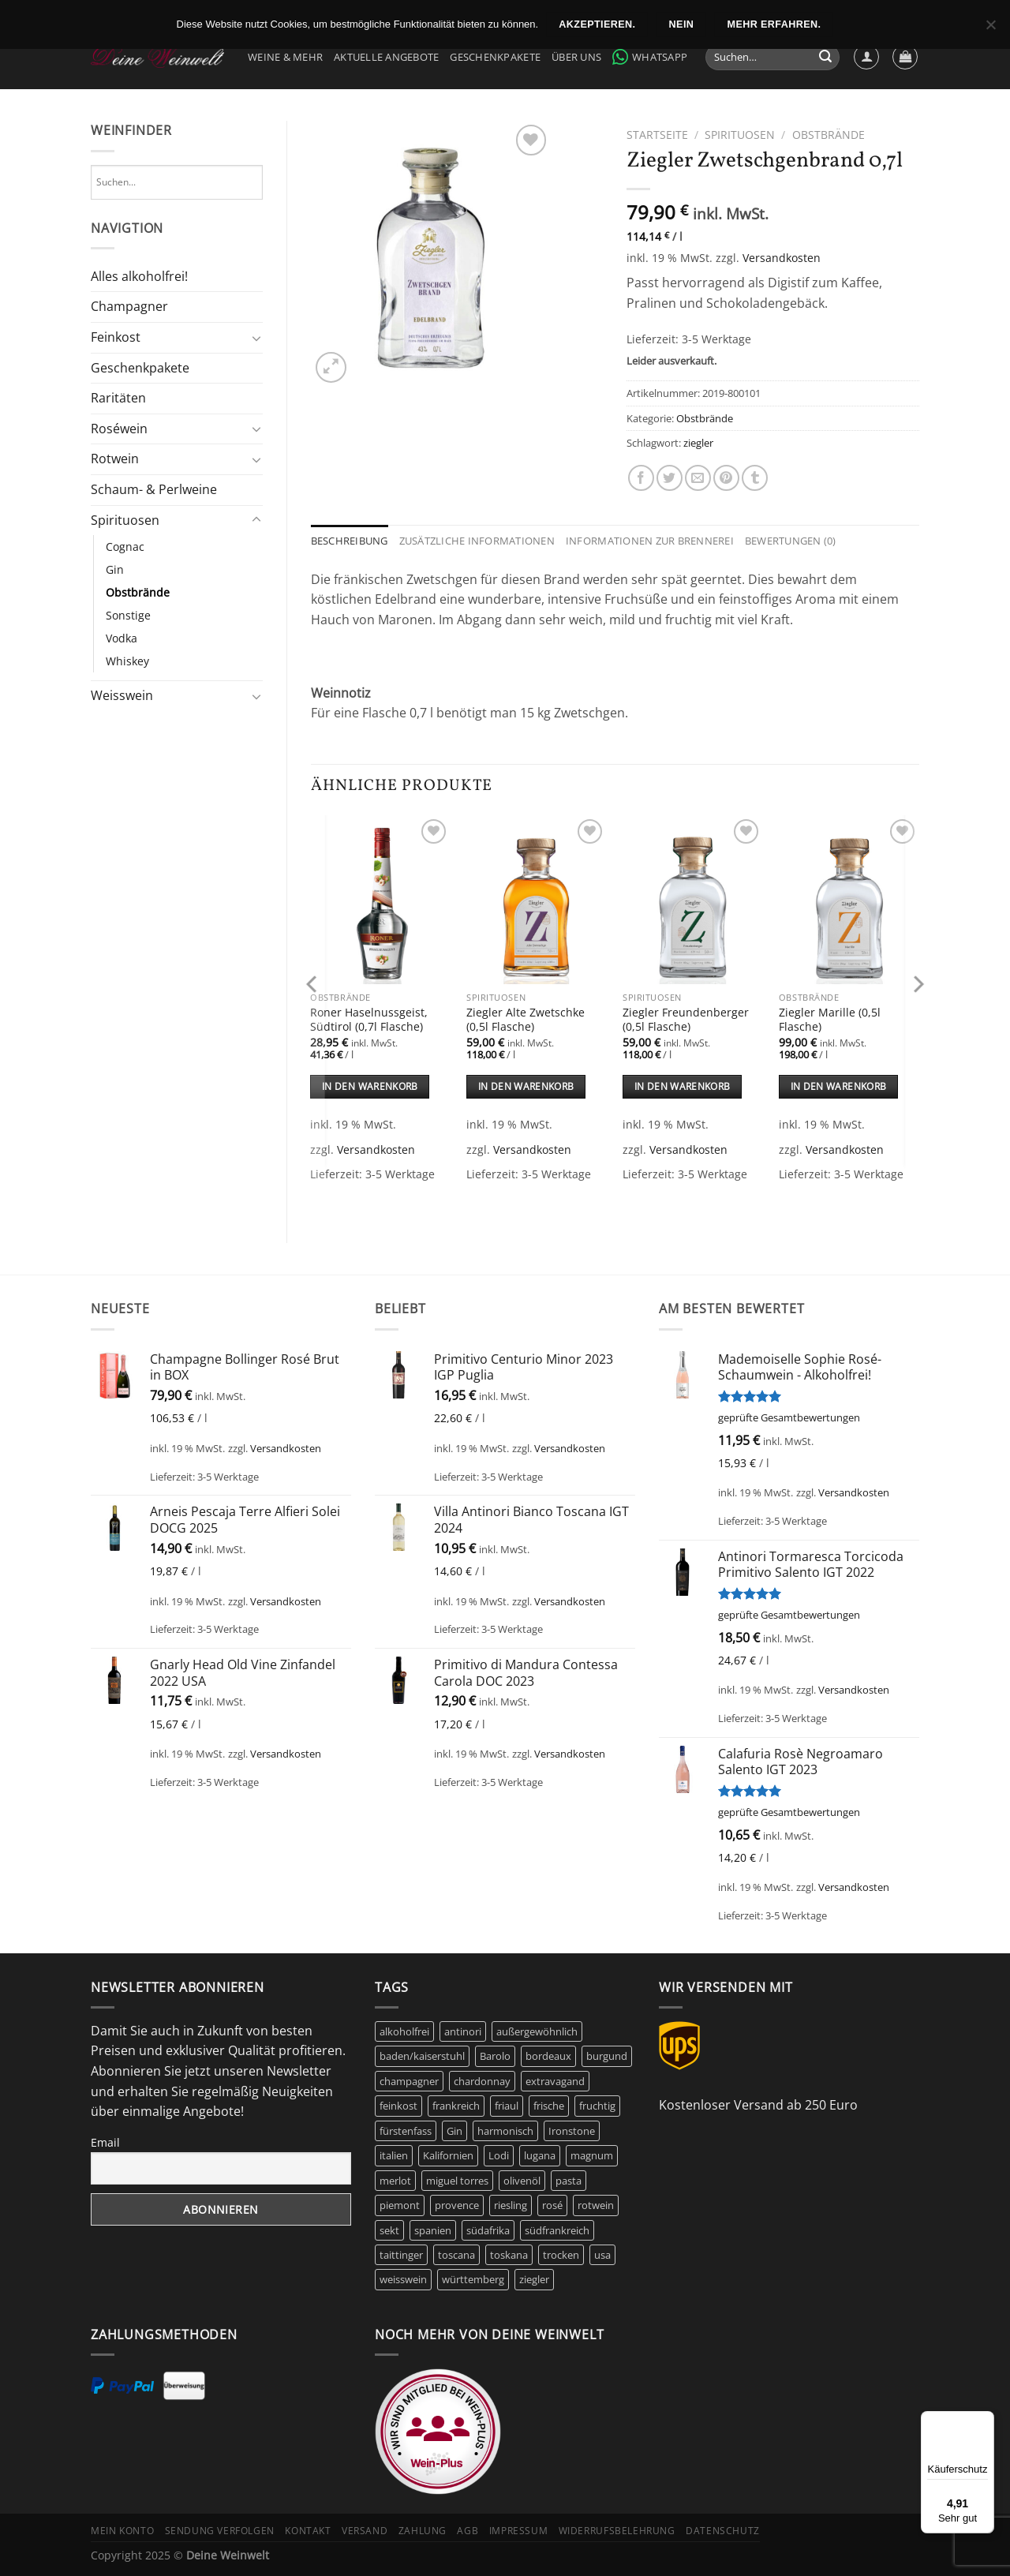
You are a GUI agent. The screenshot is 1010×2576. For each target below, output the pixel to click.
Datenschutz (723, 2530)
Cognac (125, 546)
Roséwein (119, 428)
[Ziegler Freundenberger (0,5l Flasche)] (693, 899)
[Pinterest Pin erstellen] (726, 478)
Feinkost (115, 337)
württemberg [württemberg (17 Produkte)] (473, 2279)
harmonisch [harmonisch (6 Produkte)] (505, 2131)
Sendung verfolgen (220, 2530)
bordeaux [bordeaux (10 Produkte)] (548, 2056)
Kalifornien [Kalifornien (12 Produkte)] (448, 2155)
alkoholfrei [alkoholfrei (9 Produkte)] (404, 2031)
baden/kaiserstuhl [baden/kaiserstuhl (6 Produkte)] (422, 2056)
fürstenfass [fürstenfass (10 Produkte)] (406, 2131)
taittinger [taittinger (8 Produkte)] (401, 2255)
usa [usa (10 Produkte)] (602, 2255)
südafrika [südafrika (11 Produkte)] (488, 2230)
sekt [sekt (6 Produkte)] (389, 2230)
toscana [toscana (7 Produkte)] (456, 2255)
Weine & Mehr (285, 57)
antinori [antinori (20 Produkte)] (462, 2031)
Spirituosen (125, 520)
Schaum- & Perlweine (154, 489)
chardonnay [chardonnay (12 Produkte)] (482, 2081)
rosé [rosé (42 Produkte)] (552, 2205)
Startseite (657, 134)
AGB (467, 2530)
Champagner (129, 306)
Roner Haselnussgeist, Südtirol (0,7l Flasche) (369, 1020)
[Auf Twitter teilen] (669, 478)
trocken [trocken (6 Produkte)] (561, 2255)
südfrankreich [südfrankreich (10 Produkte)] (557, 2230)
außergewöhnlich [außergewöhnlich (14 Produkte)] (537, 2031)
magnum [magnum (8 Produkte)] (591, 2155)
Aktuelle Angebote (386, 57)
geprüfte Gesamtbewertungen (789, 1417)
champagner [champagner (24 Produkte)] (409, 2081)
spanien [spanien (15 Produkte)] (432, 2230)
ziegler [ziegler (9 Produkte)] (534, 2279)
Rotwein (115, 458)
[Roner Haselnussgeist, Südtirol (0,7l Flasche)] (380, 899)
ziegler (698, 443)
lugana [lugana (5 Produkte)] (540, 2155)
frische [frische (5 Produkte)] (548, 2106)
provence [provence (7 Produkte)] (457, 2205)
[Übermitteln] (825, 57)
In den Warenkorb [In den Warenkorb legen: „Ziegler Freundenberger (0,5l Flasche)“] (682, 1086)
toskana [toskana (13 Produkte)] (509, 2255)
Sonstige (128, 615)
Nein (681, 24)
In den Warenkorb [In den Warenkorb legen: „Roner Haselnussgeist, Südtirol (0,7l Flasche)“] (370, 1086)
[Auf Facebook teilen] (641, 478)
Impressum (518, 2530)
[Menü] (984, 2420)
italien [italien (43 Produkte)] (394, 2155)
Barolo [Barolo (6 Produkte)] (495, 2056)
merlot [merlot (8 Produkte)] (395, 2181)
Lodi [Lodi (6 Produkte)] (498, 2155)
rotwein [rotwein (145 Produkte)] (596, 2205)
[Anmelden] (866, 56)
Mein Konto (122, 2530)
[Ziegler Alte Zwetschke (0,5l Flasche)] (536, 899)
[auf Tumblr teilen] (755, 478)
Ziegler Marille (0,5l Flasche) (830, 1020)
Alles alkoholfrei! (139, 276)
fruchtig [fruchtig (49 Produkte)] (597, 2106)
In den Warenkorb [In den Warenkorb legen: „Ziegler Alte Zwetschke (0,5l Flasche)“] (526, 1086)
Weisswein (122, 695)
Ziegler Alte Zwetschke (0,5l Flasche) (525, 1020)
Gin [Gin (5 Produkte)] (454, 2131)
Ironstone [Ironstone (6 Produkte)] (571, 2131)
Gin (115, 569)
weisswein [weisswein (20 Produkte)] (403, 2279)
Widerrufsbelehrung (617, 2530)
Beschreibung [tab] (349, 541)
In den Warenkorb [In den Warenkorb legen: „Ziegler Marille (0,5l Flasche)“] (839, 1086)
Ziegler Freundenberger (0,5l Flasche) (686, 1020)
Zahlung (422, 2530)
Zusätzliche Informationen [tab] (477, 541)
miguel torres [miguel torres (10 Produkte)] (457, 2181)
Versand (364, 2530)
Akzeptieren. (597, 24)
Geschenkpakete (495, 57)
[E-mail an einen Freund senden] (698, 478)
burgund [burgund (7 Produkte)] (606, 2056)
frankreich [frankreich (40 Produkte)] (456, 2106)
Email (105, 2142)
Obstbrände (138, 592)
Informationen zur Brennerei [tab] (650, 541)
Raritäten (118, 397)
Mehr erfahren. (774, 24)
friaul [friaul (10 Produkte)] (506, 2106)
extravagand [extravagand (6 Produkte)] (555, 2081)
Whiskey (127, 660)
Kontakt (308, 2530)
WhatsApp (649, 57)
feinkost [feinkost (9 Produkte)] (398, 2106)
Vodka (121, 638)
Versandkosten (782, 257)
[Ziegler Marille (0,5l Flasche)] (849, 899)
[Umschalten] (256, 337)
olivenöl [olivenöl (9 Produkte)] (522, 2181)
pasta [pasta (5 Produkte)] (569, 2181)
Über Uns (576, 57)
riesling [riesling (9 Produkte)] (510, 2205)
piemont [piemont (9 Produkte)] (400, 2205)
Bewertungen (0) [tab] (790, 541)
